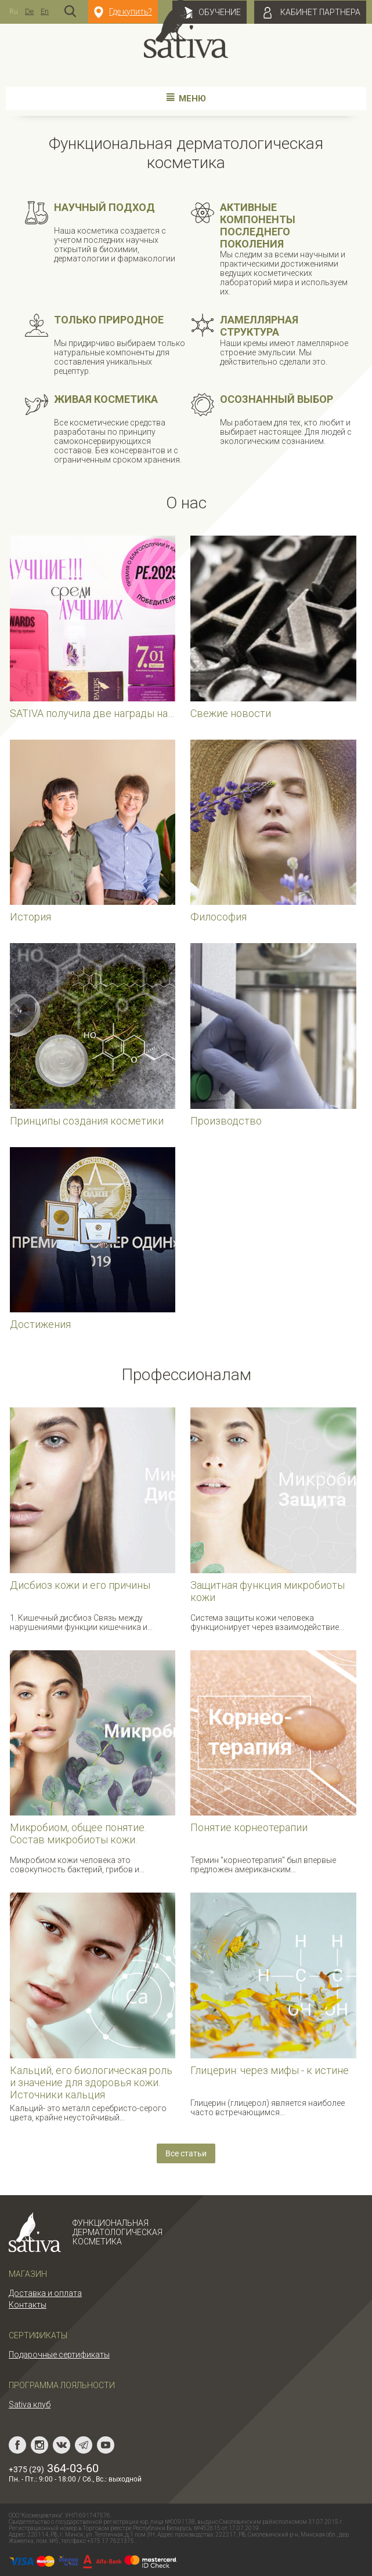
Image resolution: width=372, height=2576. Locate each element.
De (29, 11)
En (45, 11)
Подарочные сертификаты (59, 2354)
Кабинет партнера (310, 13)
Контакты (27, 2304)
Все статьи (186, 2153)
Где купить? (123, 11)
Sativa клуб (29, 2404)
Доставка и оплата (45, 2293)
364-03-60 (54, 2468)
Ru (13, 11)
